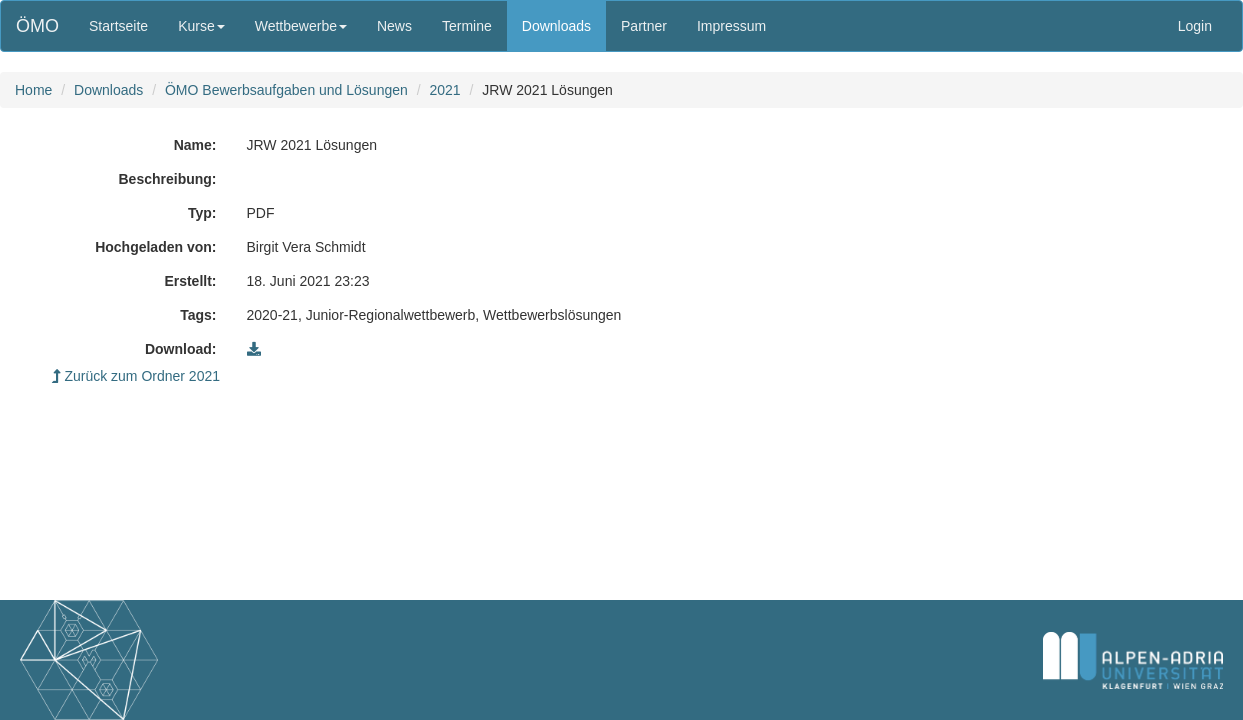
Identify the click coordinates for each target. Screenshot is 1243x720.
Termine (467, 26)
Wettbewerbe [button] (301, 26)
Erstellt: (190, 281)
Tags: (198, 315)
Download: (181, 349)
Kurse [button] (201, 26)
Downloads (556, 26)
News (394, 26)
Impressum (731, 26)
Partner (644, 26)
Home (33, 90)
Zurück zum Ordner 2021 (136, 376)
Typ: (202, 213)
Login (1195, 26)
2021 (444, 90)
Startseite (118, 26)
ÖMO (37, 26)
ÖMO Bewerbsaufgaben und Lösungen (286, 90)
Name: (195, 145)
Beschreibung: (167, 179)
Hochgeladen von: (155, 247)
